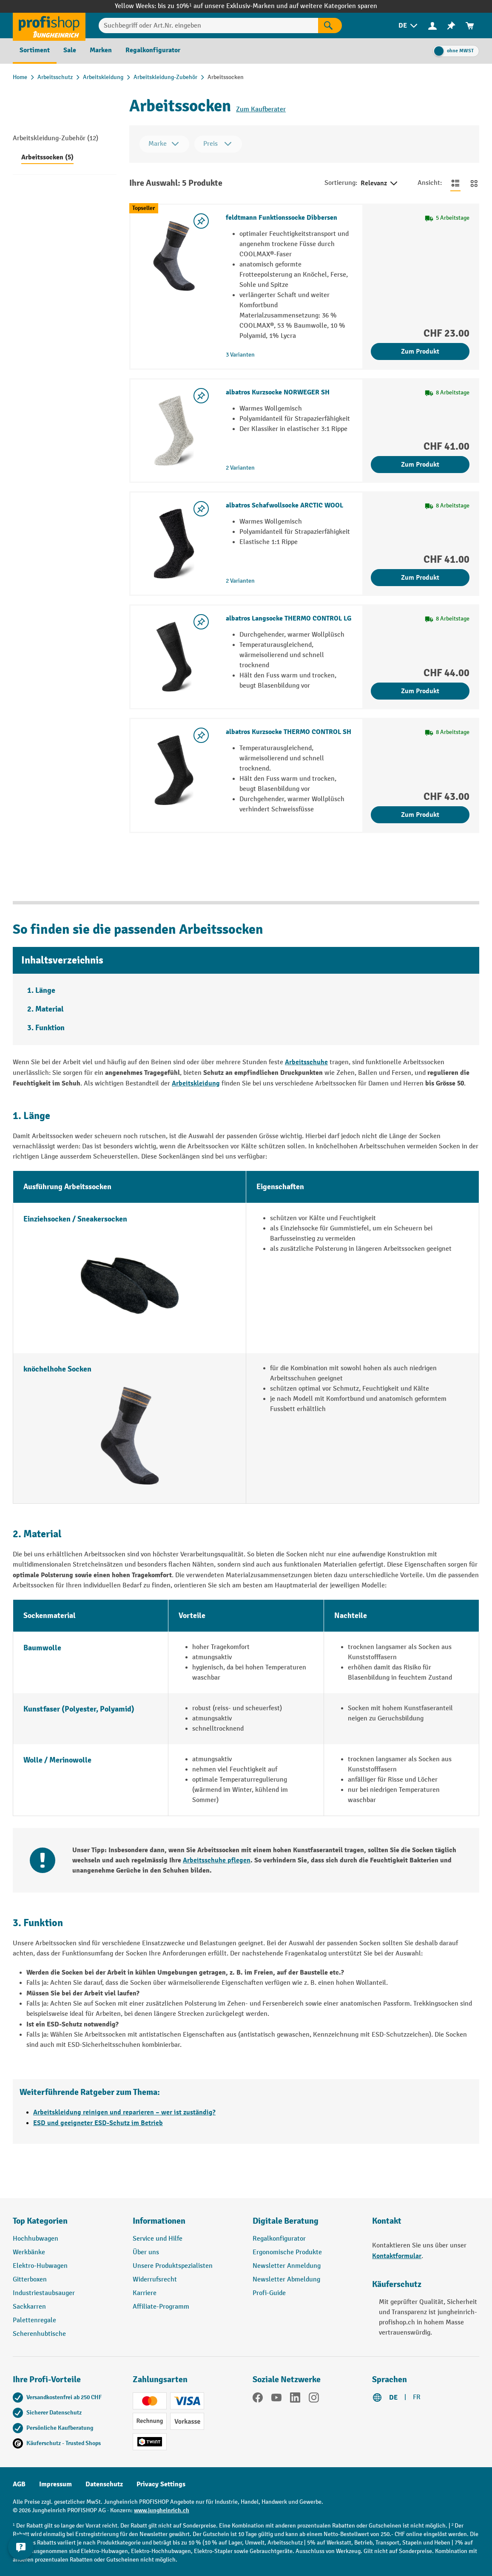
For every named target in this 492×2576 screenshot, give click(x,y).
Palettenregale (34, 2320)
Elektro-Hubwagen (40, 2266)
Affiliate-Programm (161, 2307)
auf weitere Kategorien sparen (333, 6)
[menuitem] (408, 25)
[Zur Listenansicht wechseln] (455, 183)
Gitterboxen (30, 2280)
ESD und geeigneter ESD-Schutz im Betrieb (98, 2123)
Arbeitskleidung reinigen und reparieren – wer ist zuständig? (124, 2112)
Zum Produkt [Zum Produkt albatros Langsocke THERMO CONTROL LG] (420, 691)
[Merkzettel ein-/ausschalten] (201, 221)
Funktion (50, 1028)
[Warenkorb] (470, 25)
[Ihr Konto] (432, 25)
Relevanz (380, 184)
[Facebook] (258, 2399)
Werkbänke (29, 2252)
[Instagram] (314, 2399)
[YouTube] (276, 2399)
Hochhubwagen (35, 2239)
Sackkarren (29, 2307)
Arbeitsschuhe (306, 1062)
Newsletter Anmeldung (287, 2266)
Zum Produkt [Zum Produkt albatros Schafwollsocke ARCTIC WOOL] (420, 577)
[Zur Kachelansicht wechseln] (474, 183)
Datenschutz (104, 2484)
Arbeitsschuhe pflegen (216, 1860)
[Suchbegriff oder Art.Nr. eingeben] (208, 25)
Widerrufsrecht (155, 2280)
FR (417, 2397)
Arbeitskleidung (196, 1083)
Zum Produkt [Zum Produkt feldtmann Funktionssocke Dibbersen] (420, 351)
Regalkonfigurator (279, 2239)
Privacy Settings (161, 2484)
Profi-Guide (269, 2293)
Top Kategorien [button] (40, 2221)
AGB (19, 2484)
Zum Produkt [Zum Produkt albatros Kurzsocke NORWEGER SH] (420, 464)
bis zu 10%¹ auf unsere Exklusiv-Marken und (223, 6)
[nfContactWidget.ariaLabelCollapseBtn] (21, 2554)
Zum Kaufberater (261, 109)
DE (393, 2397)
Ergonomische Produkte (287, 2252)
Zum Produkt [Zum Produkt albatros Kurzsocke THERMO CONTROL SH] (420, 814)
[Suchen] (330, 25)
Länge (45, 990)
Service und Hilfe (157, 2239)
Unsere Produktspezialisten (173, 2266)
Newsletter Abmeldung (286, 2280)
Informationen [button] (159, 2221)
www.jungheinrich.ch (161, 2510)
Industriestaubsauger (44, 2293)
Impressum (55, 2484)
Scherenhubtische (39, 2334)
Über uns (146, 2252)
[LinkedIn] (295, 2399)
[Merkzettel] (451, 25)
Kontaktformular (396, 2256)
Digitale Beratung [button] (286, 2221)
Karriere (144, 2293)
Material (49, 1009)
